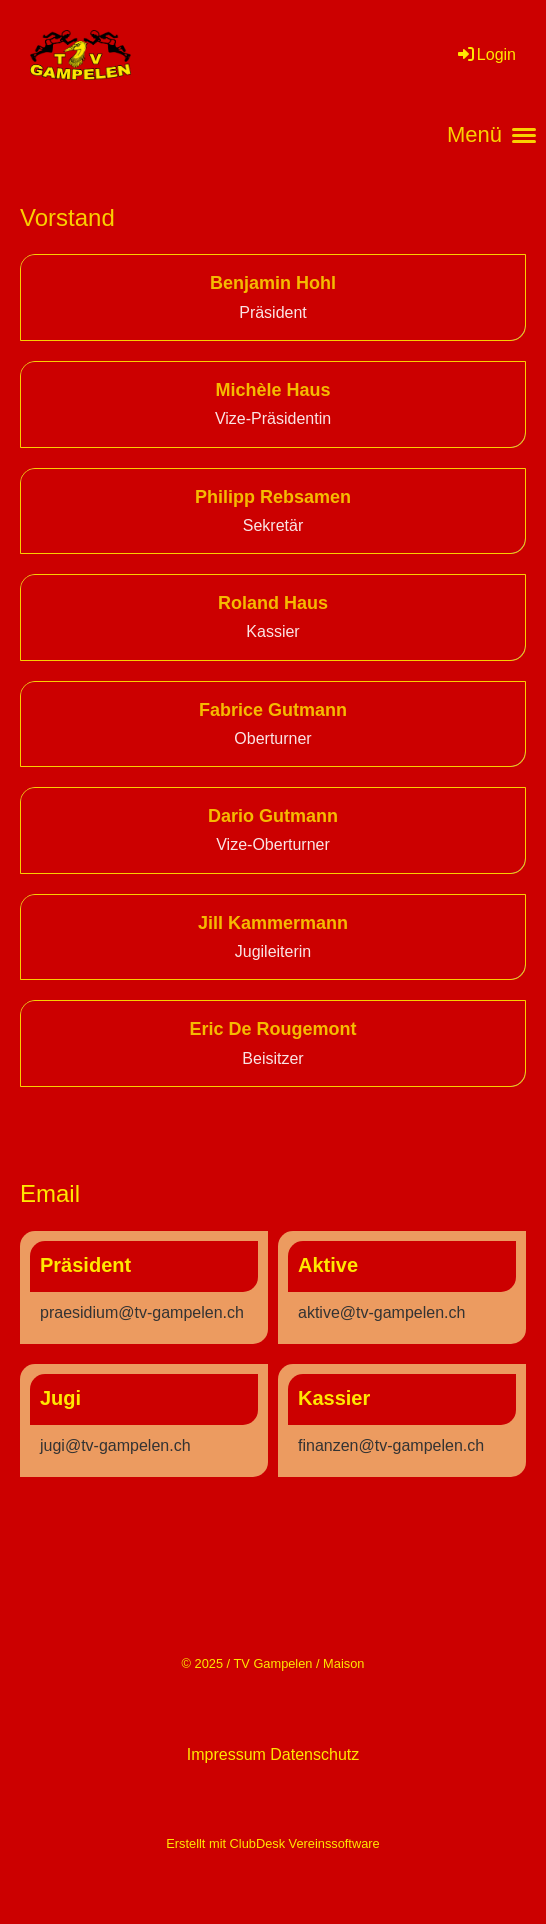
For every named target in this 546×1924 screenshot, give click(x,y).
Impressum (226, 1754)
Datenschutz (314, 1754)
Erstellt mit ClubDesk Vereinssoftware (272, 1843)
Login (485, 54)
